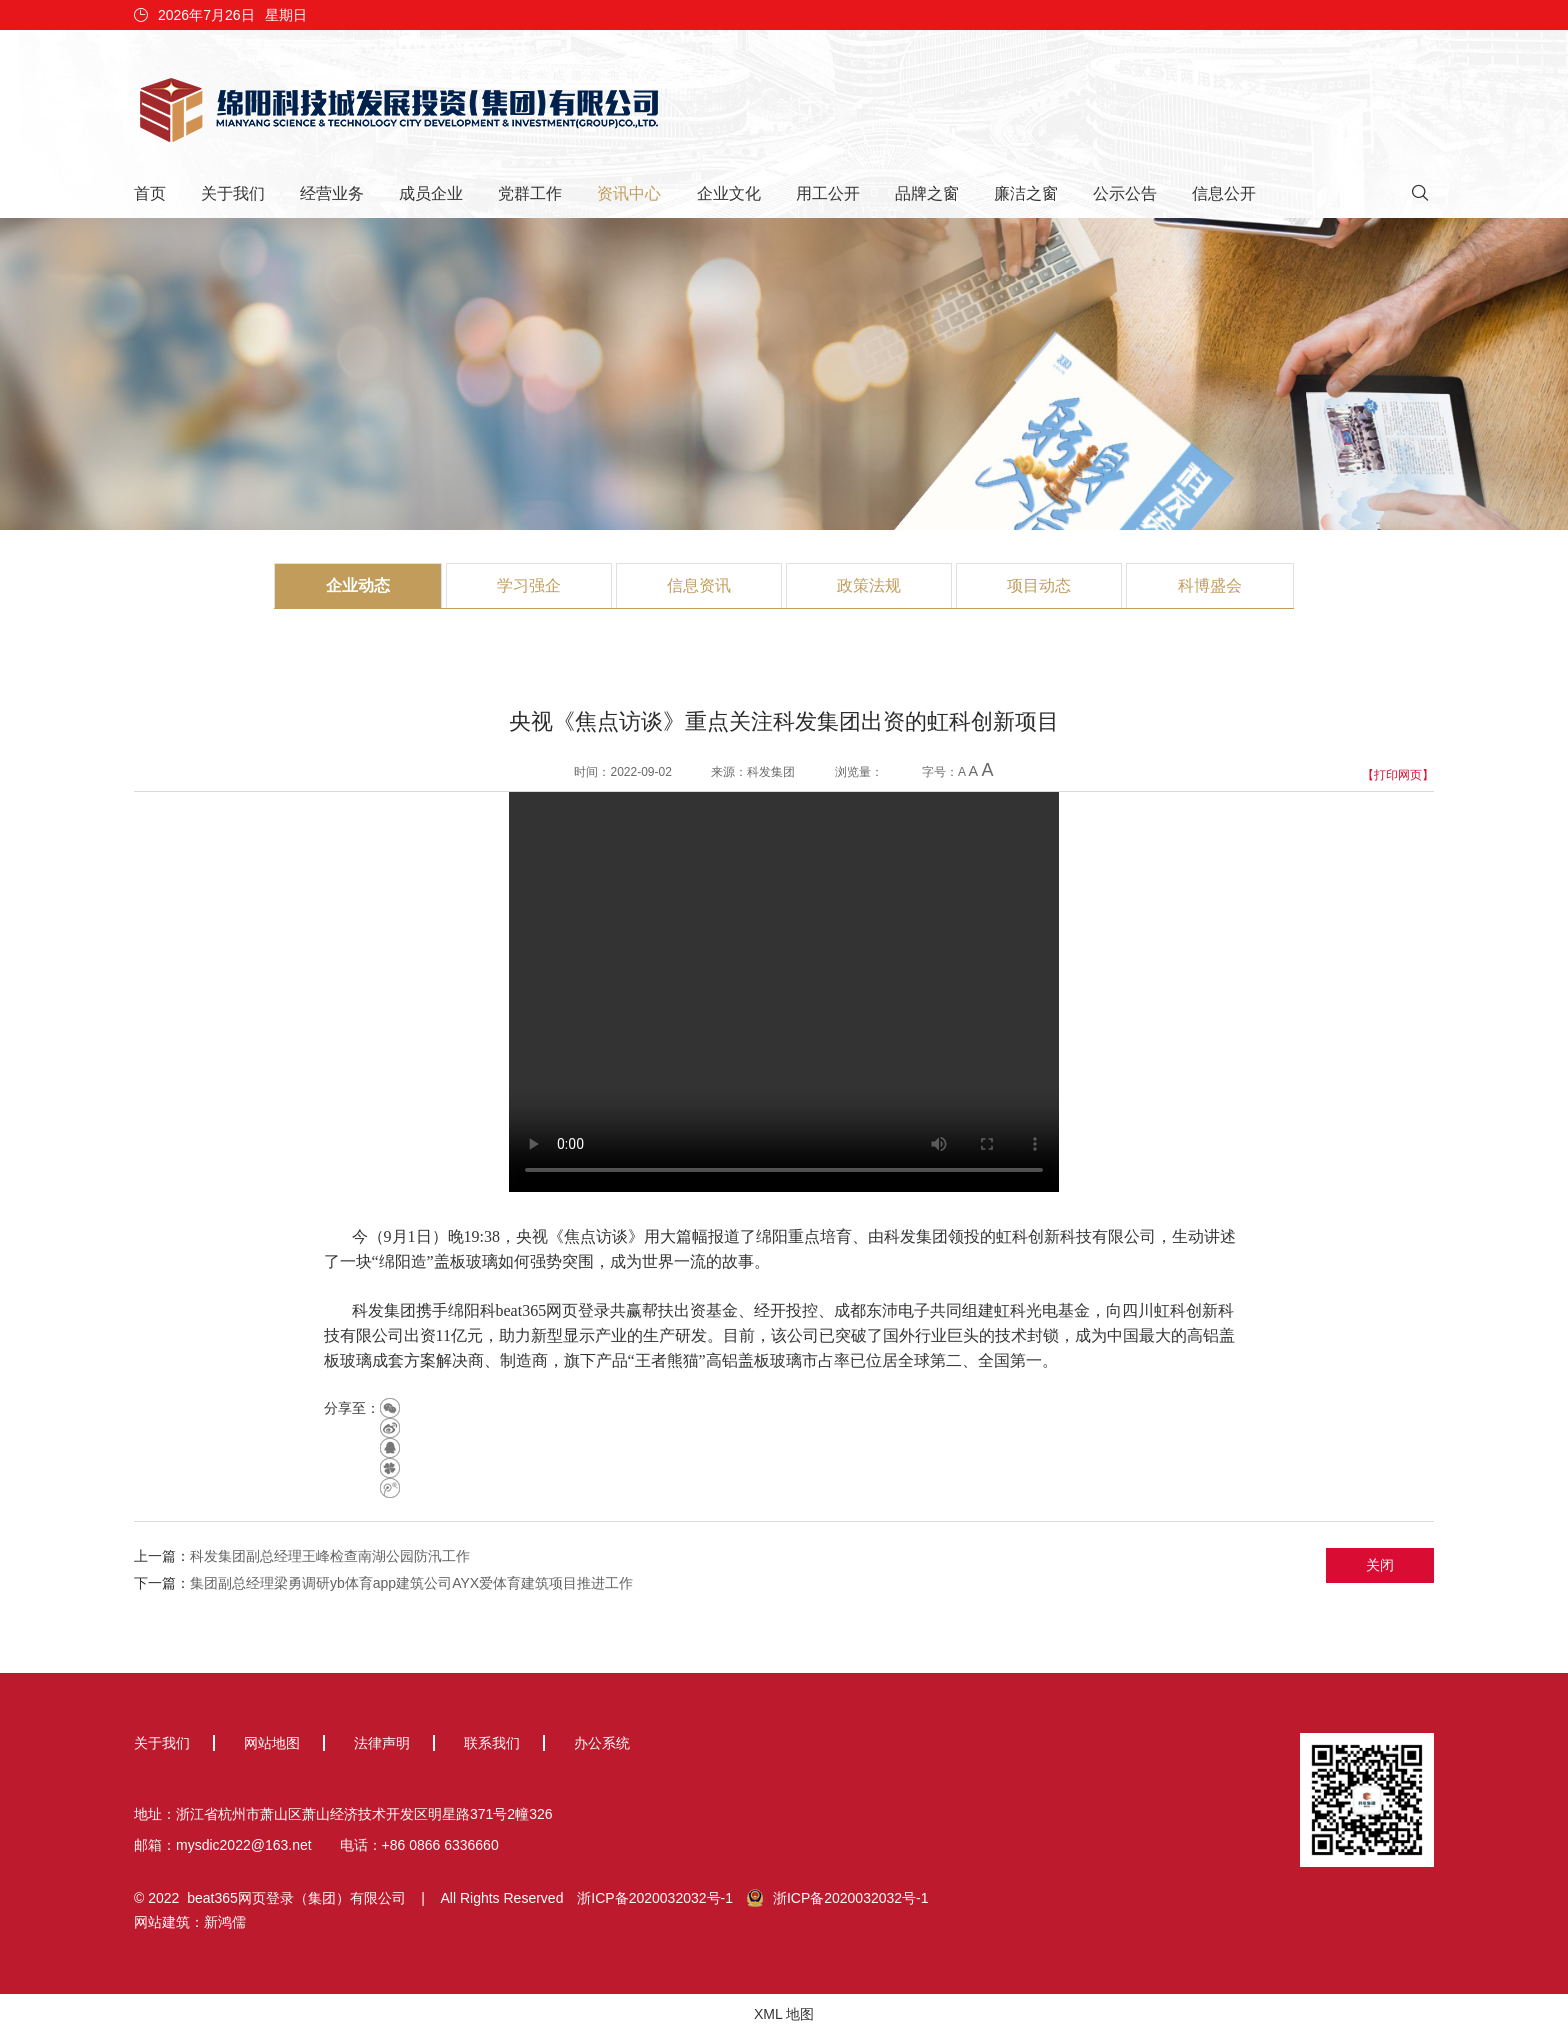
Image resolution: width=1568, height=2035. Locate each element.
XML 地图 (784, 2014)
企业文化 (729, 193)
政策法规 (869, 585)
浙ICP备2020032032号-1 (655, 1898)
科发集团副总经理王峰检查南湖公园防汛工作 (330, 1556)
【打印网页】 (1398, 775)
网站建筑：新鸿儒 (190, 1922)
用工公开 (828, 193)
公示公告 (1125, 193)
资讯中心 (629, 193)
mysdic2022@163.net (244, 1845)
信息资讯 (699, 585)
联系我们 (492, 1743)
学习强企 (529, 585)
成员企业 (431, 193)
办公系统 (602, 1743)
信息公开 (1224, 193)
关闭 (1380, 1565)
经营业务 (332, 193)
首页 (150, 193)
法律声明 (382, 1743)
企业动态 (358, 585)
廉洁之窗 (1026, 193)
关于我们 (233, 193)
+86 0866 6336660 (440, 1845)
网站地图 (272, 1743)
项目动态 (1039, 585)
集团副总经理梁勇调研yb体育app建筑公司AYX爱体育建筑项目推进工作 (411, 1583)
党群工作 (530, 193)
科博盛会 (1210, 585)
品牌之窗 (927, 193)
